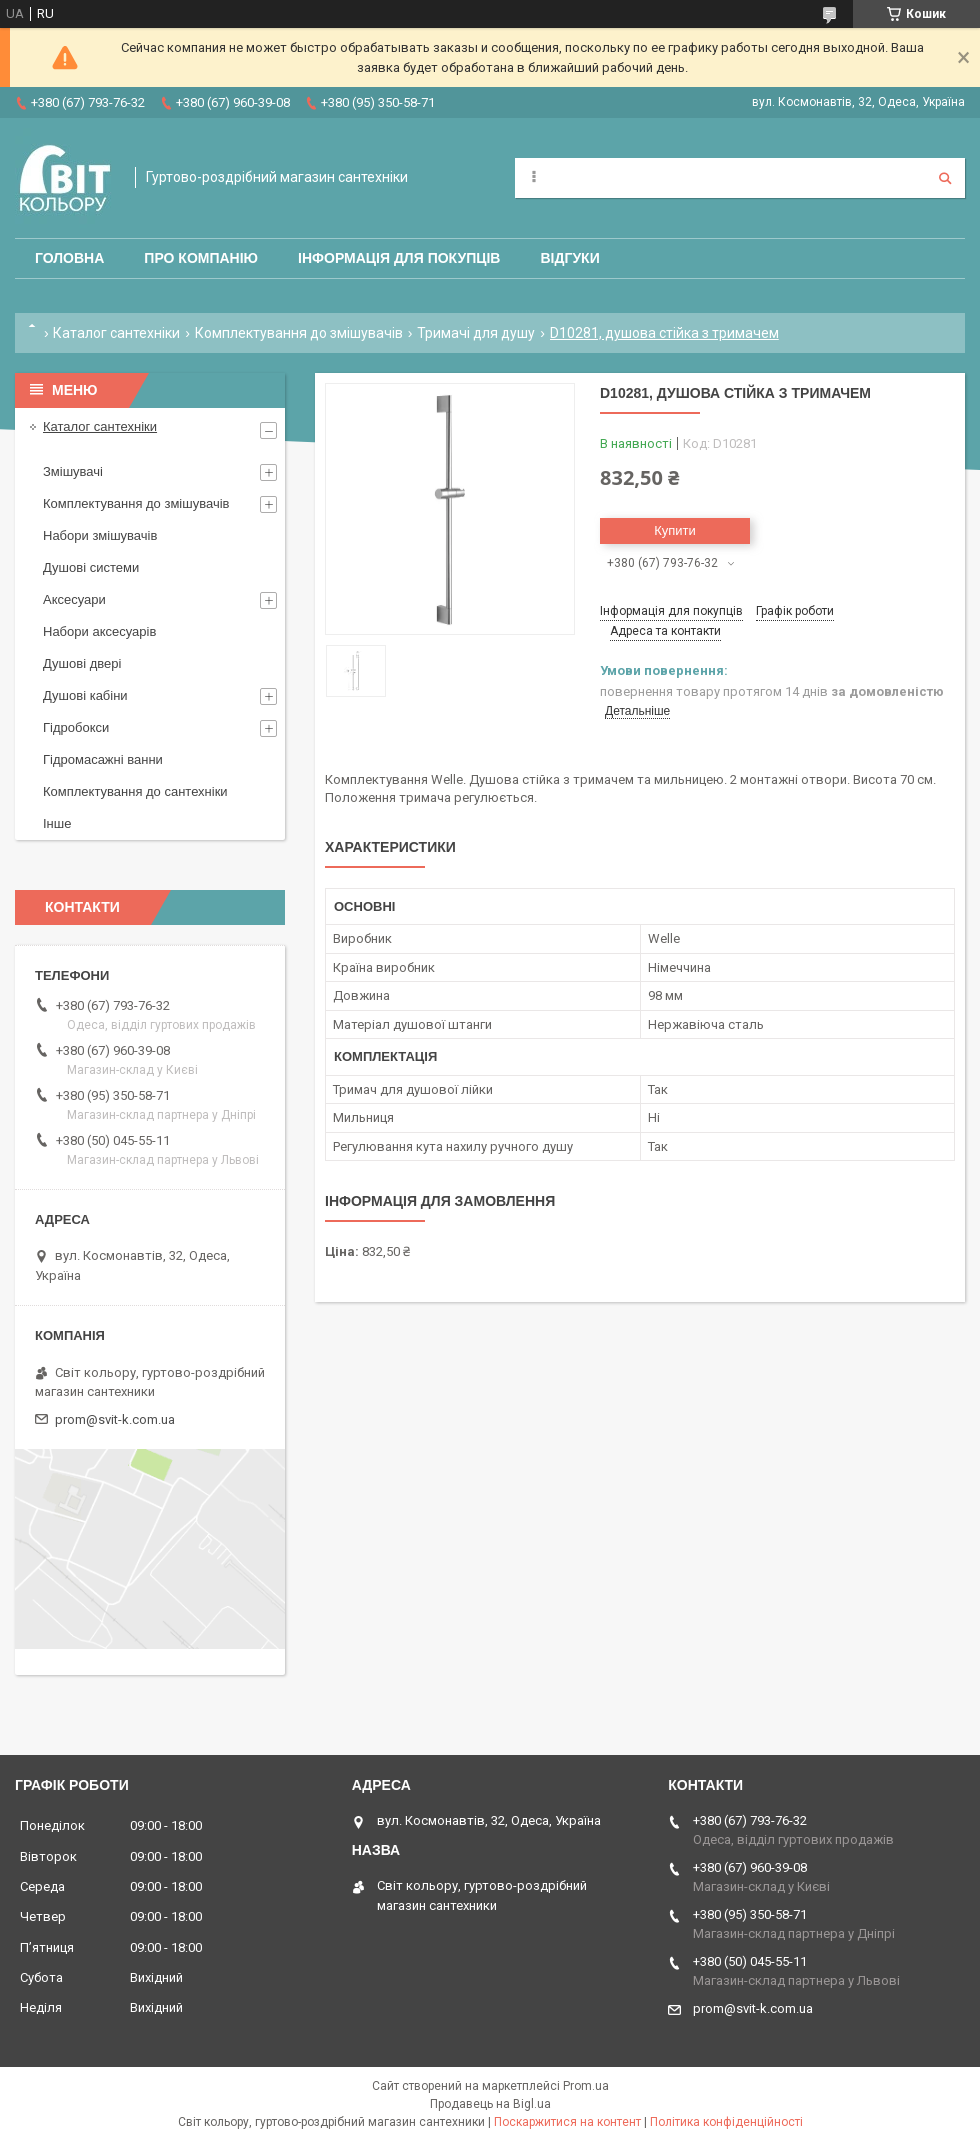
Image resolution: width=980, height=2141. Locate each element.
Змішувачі (73, 471)
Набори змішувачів (100, 535)
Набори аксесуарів (99, 631)
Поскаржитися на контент (567, 2122)
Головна (69, 258)
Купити (675, 530)
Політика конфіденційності (726, 2122)
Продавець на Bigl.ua (490, 2104)
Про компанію (201, 258)
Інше (57, 823)
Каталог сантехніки (116, 333)
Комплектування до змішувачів (299, 333)
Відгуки (569, 258)
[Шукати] (945, 178)
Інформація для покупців (399, 258)
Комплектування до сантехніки (135, 791)
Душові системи (91, 567)
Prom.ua (586, 2086)
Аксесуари (74, 599)
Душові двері (82, 663)
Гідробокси (76, 727)
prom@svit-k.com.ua (115, 1419)
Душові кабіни (85, 695)
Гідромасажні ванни (103, 759)
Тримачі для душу (476, 333)
